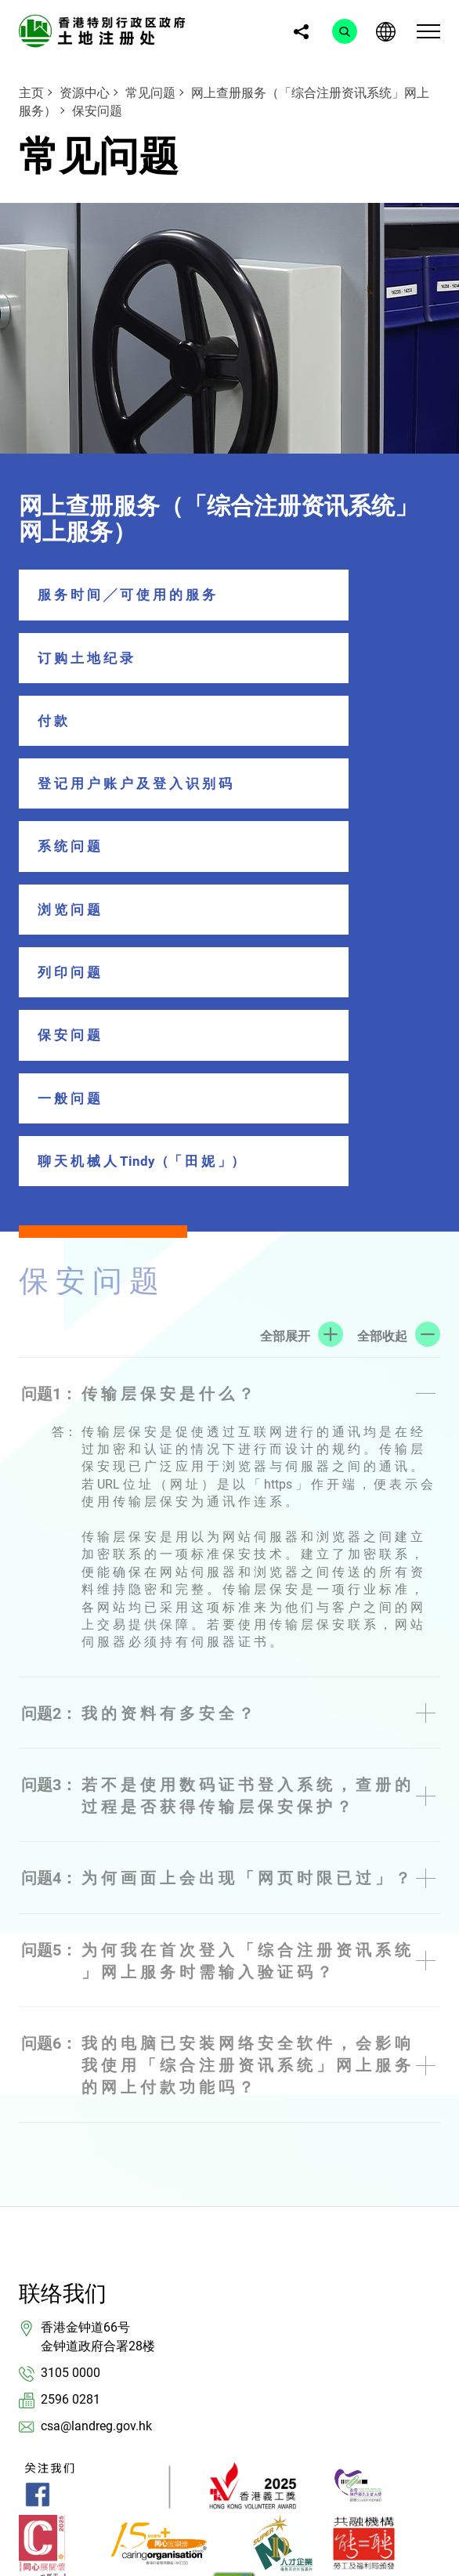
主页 (31, 92)
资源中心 (85, 92)
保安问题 (97, 110)
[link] (105, 30)
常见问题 (150, 92)
